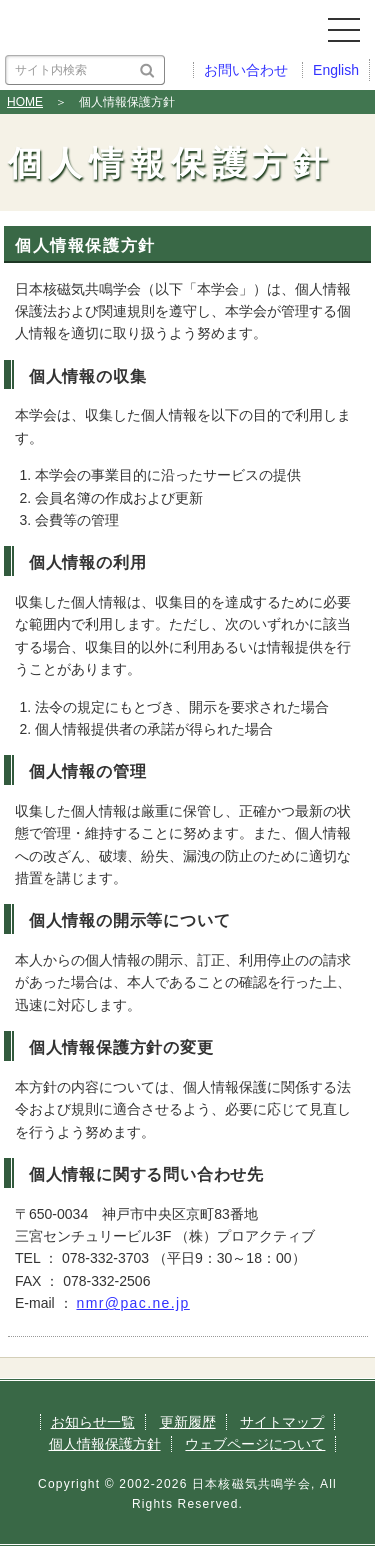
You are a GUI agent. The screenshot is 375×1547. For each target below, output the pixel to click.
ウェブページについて (255, 1444)
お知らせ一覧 (93, 1422)
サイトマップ (282, 1422)
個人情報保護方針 (105, 1444)
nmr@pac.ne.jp (132, 1303)
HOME (25, 102)
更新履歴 (188, 1422)
